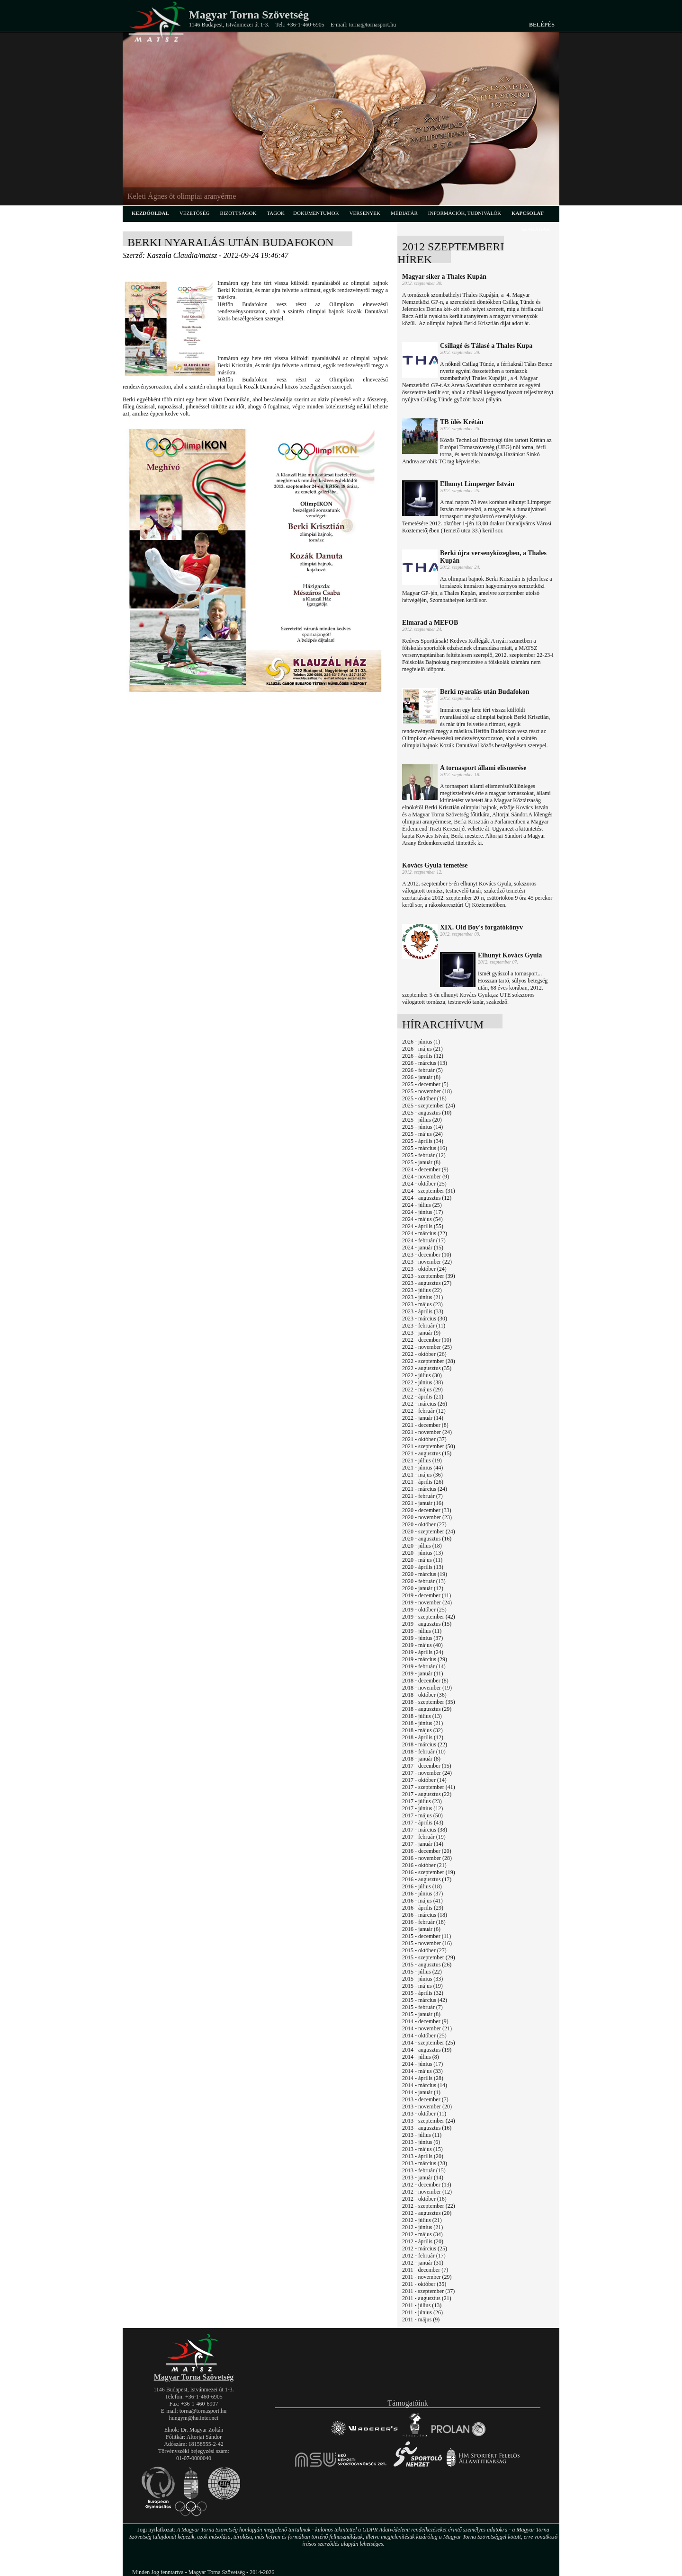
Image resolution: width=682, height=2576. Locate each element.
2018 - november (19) (427, 1687)
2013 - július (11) (421, 2135)
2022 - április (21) (422, 1396)
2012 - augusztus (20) (426, 2213)
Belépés (542, 24)
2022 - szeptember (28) (428, 1361)
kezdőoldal (150, 213)
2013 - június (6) (421, 2142)
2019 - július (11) (421, 1631)
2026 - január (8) (421, 1077)
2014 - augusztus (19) (426, 2049)
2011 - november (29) (427, 2277)
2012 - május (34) (422, 2234)
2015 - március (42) (424, 2000)
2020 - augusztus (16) (426, 1538)
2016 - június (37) (422, 1893)
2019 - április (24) (422, 1652)
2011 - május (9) (421, 2319)
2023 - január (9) (421, 1332)
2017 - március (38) (424, 1829)
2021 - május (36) (422, 1474)
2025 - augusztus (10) (426, 1112)
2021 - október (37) (424, 1439)
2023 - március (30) (424, 1318)
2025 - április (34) (422, 1141)
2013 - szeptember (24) (428, 2120)
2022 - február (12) (424, 1411)
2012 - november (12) (427, 2191)
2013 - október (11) (424, 2113)
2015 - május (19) (422, 1986)
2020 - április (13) (422, 1567)
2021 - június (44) (422, 1467)
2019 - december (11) (426, 1595)
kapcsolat (528, 213)
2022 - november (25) (427, 1347)
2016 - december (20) (426, 1851)
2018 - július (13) (422, 1716)
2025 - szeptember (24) (428, 1105)
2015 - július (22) (422, 1971)
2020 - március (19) (424, 1574)
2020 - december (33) (426, 1510)
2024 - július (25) (422, 1205)
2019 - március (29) (424, 1659)
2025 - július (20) (422, 1119)
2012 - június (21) (422, 2227)
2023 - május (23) (422, 1304)
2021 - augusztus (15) (426, 1453)
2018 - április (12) (422, 1737)
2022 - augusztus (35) (426, 1368)
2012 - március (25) (424, 2248)
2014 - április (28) (422, 2078)
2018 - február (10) (424, 1751)
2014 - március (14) (424, 2085)
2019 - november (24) (427, 1602)
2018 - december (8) (425, 1680)
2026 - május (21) (422, 1048)
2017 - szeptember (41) (428, 1787)
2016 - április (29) (422, 1907)
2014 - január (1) (421, 2092)
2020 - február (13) (424, 1581)
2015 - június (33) (422, 1978)
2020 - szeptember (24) (428, 1531)
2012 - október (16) (424, 2198)
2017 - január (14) (422, 1844)
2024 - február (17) (424, 1240)
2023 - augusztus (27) (426, 1283)
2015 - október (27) (424, 1950)
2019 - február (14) (424, 1666)
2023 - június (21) (422, 1297)
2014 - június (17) (422, 2064)
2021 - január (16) (422, 1503)
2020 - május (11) (422, 1560)
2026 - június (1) (421, 1041)
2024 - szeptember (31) (428, 1190)
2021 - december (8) (425, 1425)
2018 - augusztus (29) (426, 1709)
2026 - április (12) (422, 1056)
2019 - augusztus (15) (426, 1623)
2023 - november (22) (427, 1261)
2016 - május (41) (422, 1900)
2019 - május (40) (422, 1645)
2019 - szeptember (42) (428, 1616)
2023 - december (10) (426, 1254)
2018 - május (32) (422, 1730)
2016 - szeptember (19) (428, 1872)
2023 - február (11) (423, 1325)
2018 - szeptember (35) (428, 1702)
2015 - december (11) (426, 1936)
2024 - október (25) (424, 1183)
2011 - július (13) (421, 2305)
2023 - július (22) (422, 1290)
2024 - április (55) (422, 1226)
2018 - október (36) (424, 1694)
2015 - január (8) (421, 2014)
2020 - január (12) (422, 1588)
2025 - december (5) (425, 1084)
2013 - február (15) (424, 2170)
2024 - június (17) (422, 1212)
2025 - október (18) (424, 1098)
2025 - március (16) (424, 1148)
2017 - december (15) (426, 1765)
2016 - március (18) (424, 1915)
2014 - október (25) (424, 2035)
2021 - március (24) (424, 1489)
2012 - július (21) (422, 2220)
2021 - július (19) (422, 1460)
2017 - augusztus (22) (426, 1794)
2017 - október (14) (424, 1780)
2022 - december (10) (426, 1340)
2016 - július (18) (422, 1886)
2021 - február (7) (422, 1496)
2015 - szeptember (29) (428, 1957)
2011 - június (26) (422, 2312)
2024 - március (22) (424, 1233)
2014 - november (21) (427, 2028)
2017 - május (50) (422, 1815)
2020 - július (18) (422, 1545)
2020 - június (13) (422, 1552)
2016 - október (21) (424, 1865)
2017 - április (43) (422, 1822)
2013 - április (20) (422, 2156)
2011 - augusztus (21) (426, 2298)
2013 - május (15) (422, 2149)
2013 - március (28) (424, 2163)
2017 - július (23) (422, 1801)
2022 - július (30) (422, 1375)
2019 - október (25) (424, 1609)
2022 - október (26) (424, 1354)
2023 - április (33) (422, 1311)
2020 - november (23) (427, 1517)
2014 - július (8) (420, 2057)
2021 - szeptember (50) (428, 1446)
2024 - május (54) (422, 1219)
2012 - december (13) (426, 2184)
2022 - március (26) (424, 1403)
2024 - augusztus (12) (426, 1198)
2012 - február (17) (424, 2255)
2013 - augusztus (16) (426, 2128)
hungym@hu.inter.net (193, 2418)
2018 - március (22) (424, 1744)
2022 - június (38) (422, 1382)
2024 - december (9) (425, 1169)
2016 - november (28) (427, 1858)
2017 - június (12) (422, 1808)
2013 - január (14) (422, 2177)
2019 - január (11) (422, 1673)
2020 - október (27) (424, 1524)
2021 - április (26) (422, 1481)
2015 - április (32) (422, 1993)
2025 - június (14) (422, 1127)
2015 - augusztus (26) (426, 1964)
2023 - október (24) (424, 1269)
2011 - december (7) (425, 2269)
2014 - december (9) (425, 2021)
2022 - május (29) (422, 1389)
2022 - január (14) (422, 1418)
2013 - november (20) (427, 2106)
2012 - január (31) (422, 2262)
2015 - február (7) (422, 2007)
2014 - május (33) (422, 2071)
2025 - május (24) (422, 1134)
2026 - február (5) (422, 1070)
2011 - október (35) (424, 2284)
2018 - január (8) (421, 1758)
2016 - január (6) (421, 1929)
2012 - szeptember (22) (428, 2206)
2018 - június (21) (422, 1723)
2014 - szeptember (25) (428, 2042)
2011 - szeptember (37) (428, 2291)
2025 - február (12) (424, 1155)
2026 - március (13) (424, 1063)
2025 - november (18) (427, 1091)
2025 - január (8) (421, 1162)
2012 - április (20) (422, 2241)
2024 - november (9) (425, 1176)
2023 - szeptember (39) (428, 1276)
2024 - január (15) (422, 1247)
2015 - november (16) (427, 1943)
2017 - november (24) (427, 1773)
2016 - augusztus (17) (426, 1879)
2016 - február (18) (424, 1922)
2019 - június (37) (422, 1638)
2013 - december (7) (425, 2099)
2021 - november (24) (427, 1432)
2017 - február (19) (424, 1836)
